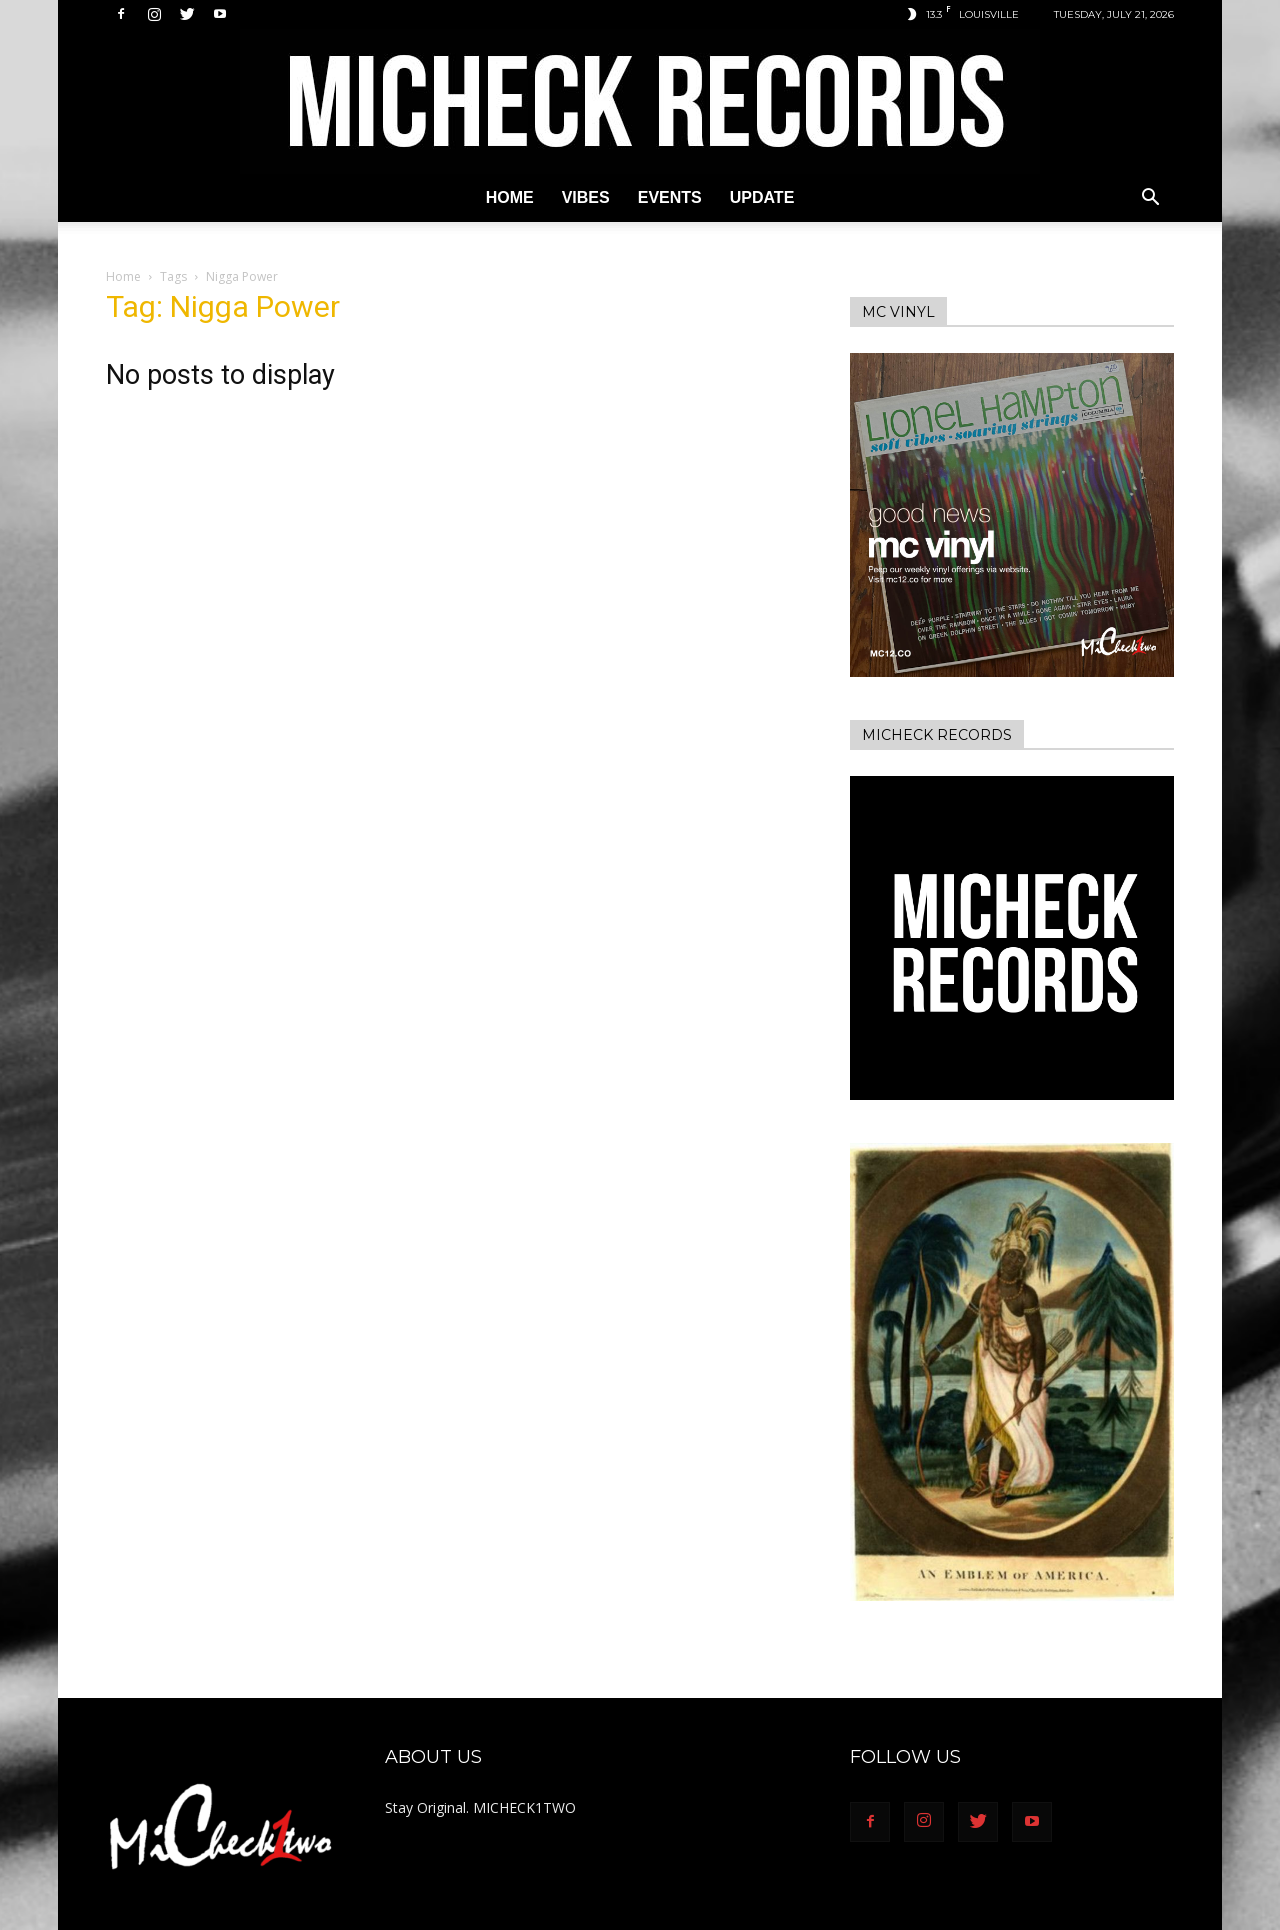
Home (510, 197)
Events (670, 197)
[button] (1150, 199)
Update (762, 197)
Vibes (586, 197)
